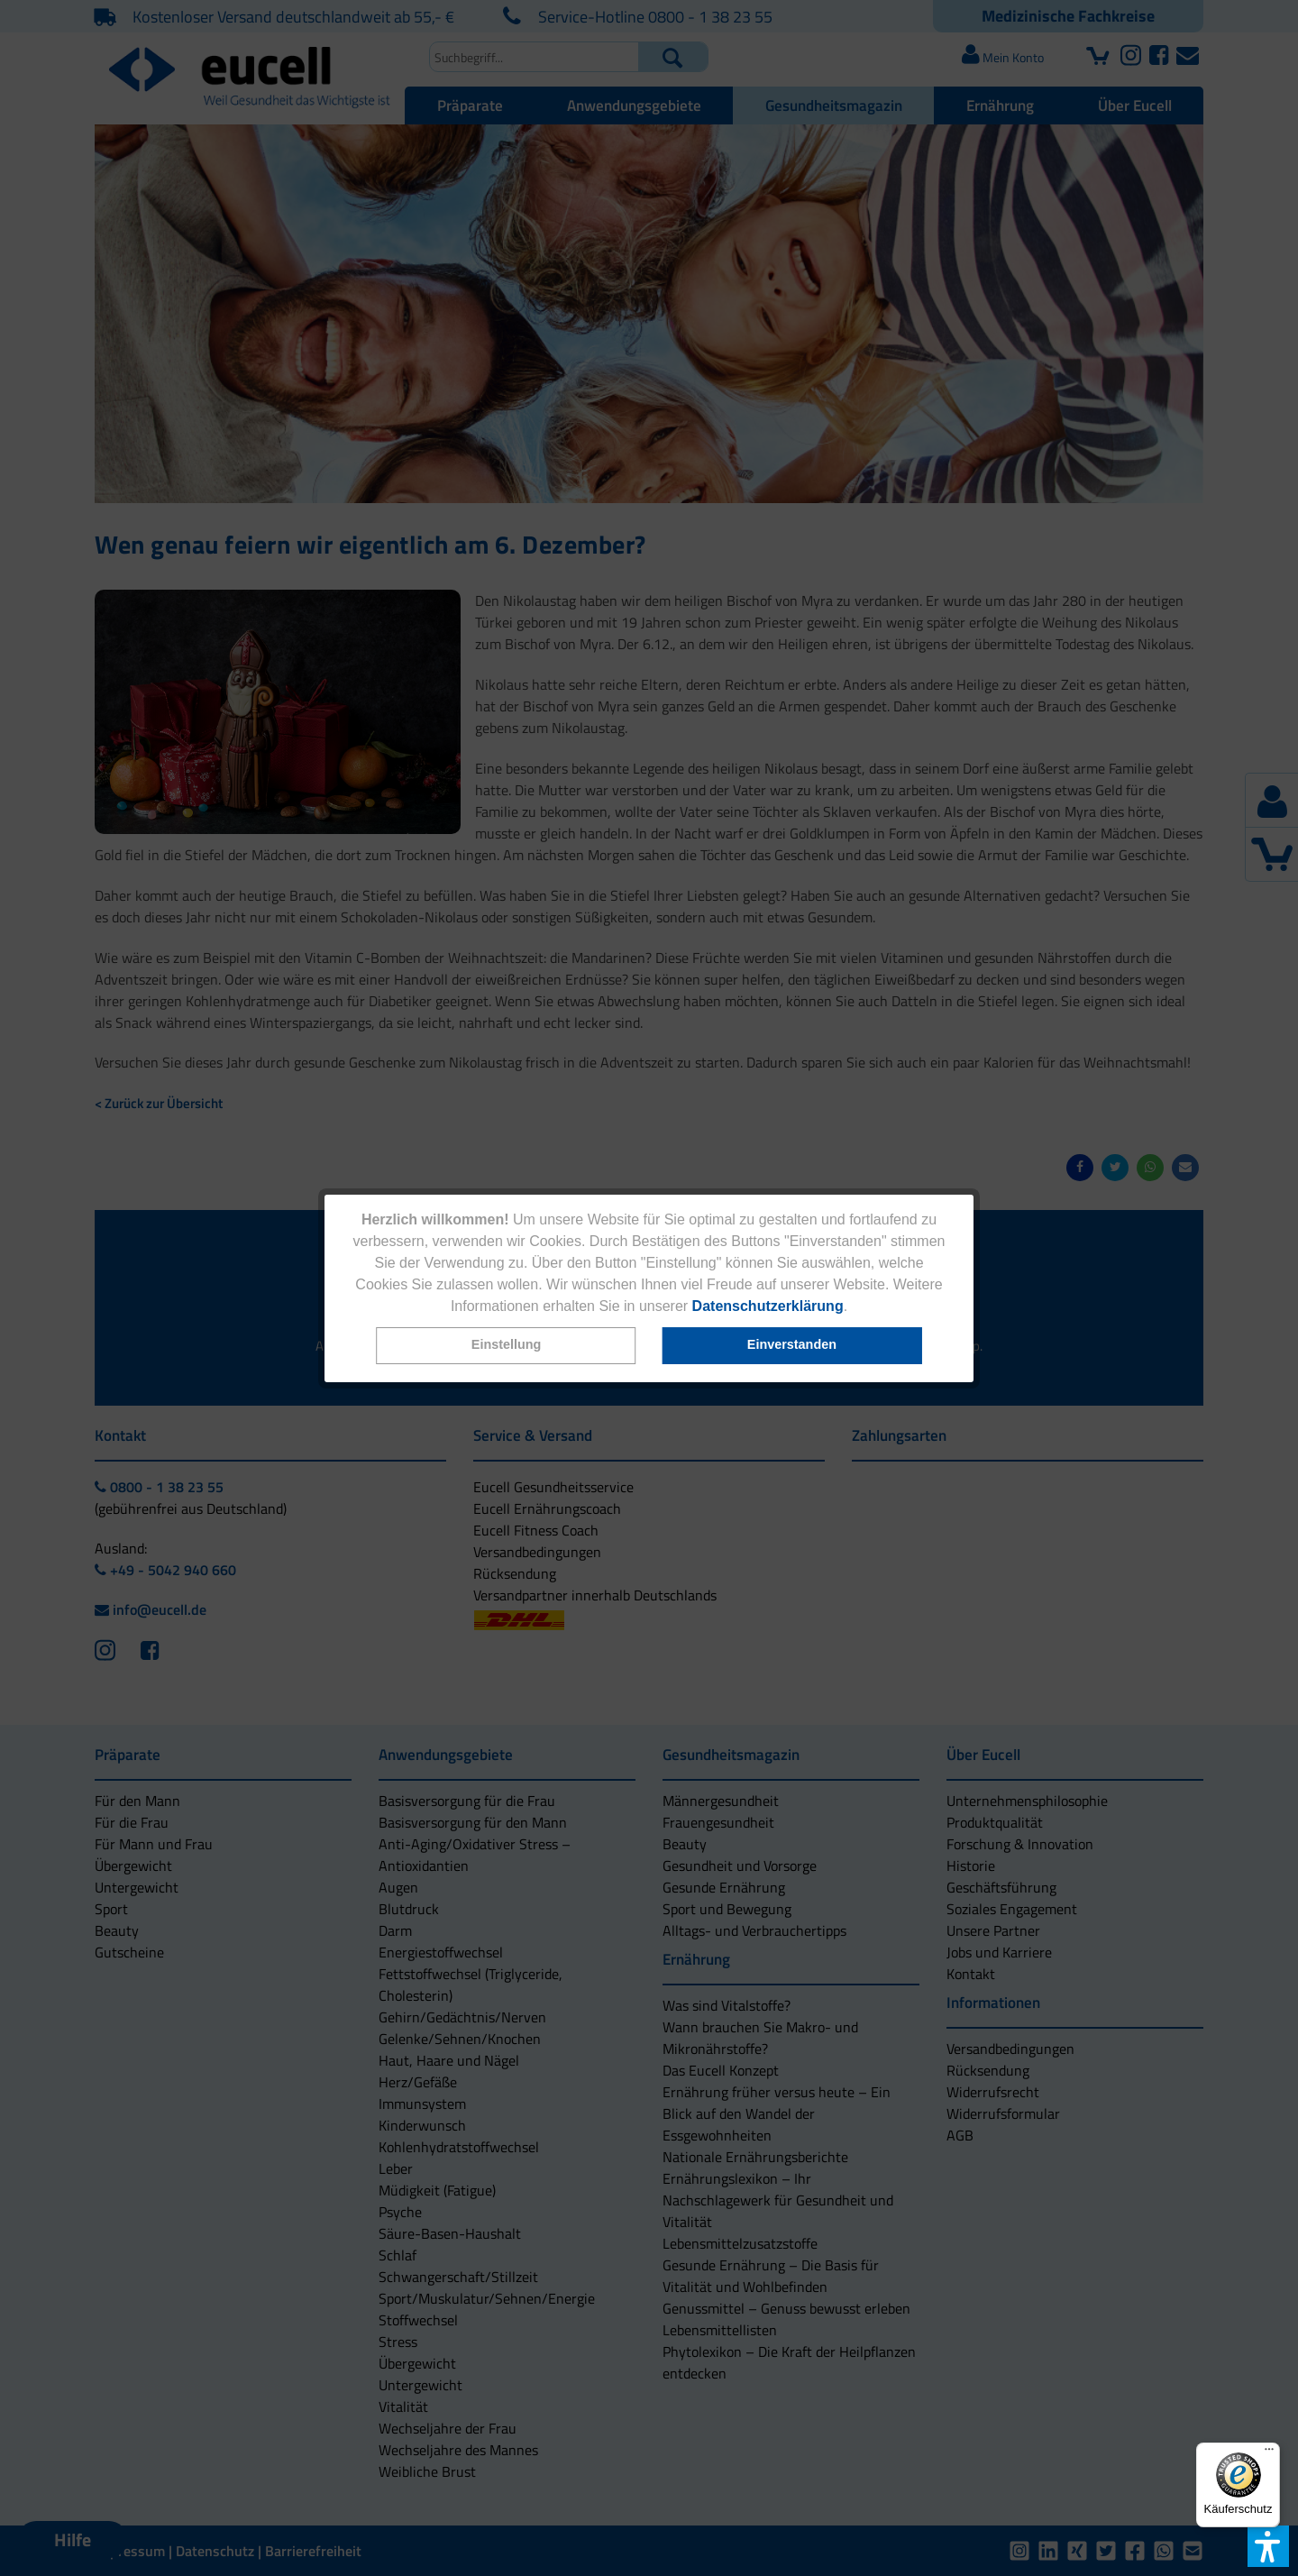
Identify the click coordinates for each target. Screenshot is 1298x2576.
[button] (506, 1345)
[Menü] (1269, 2453)
